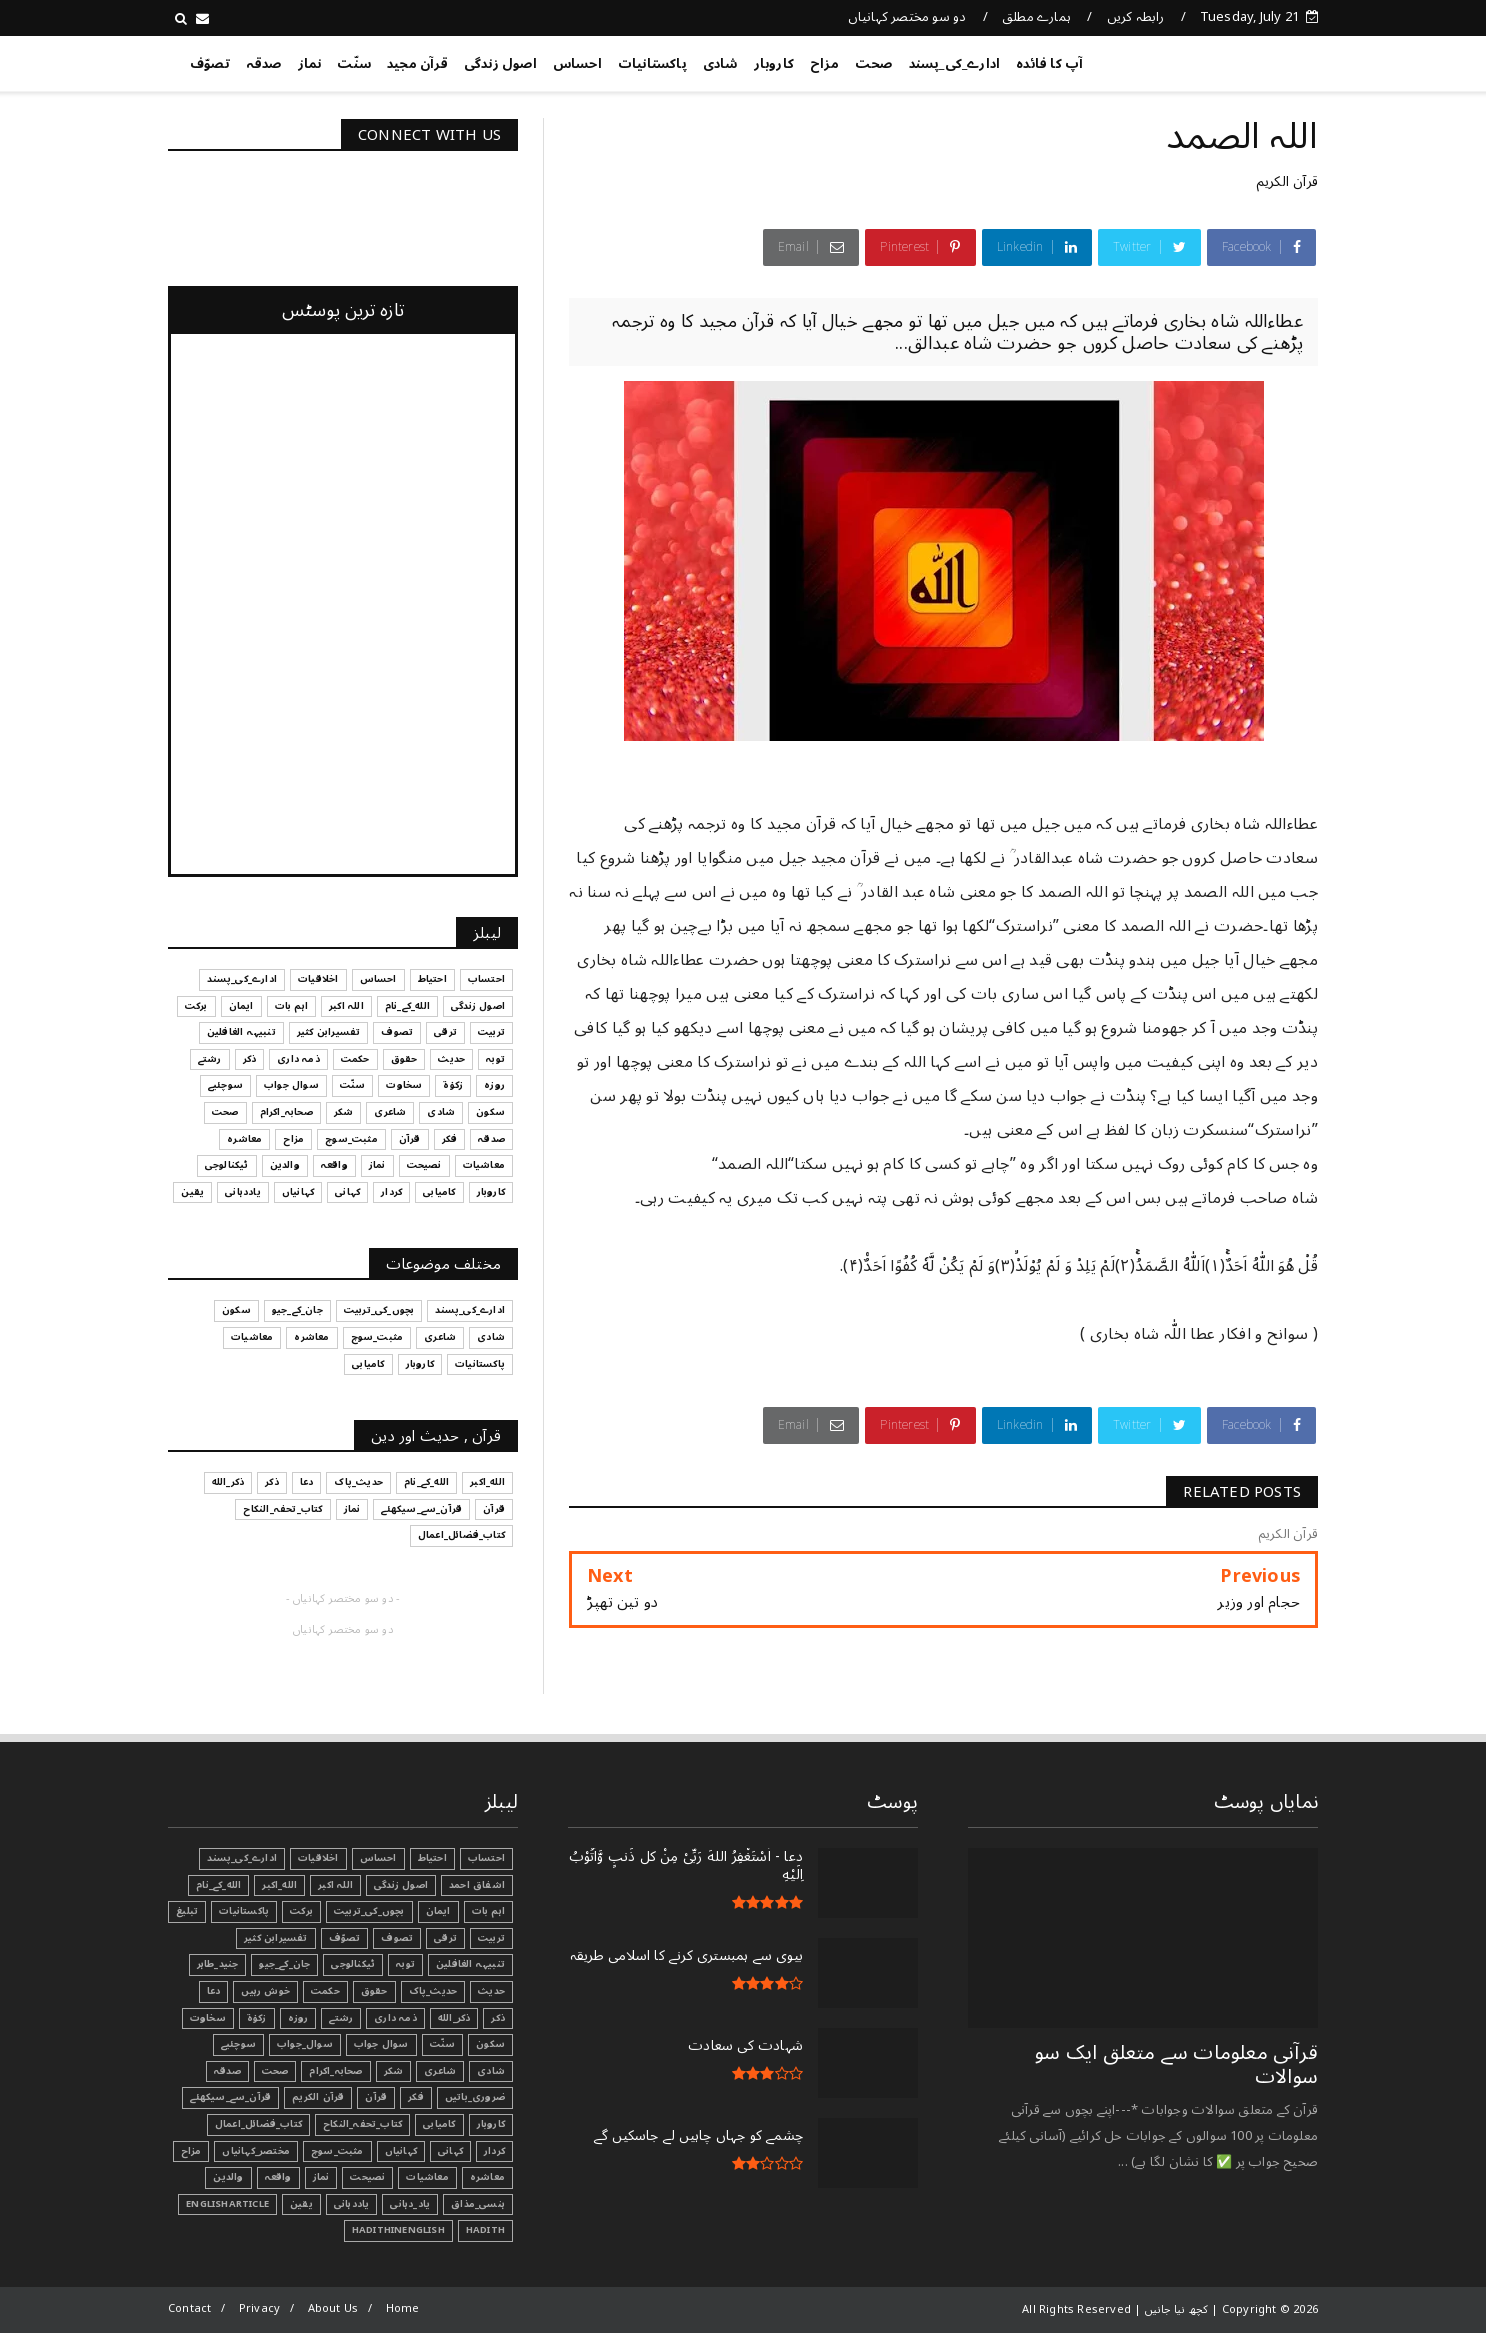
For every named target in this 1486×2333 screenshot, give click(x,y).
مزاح (824, 64)
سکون (490, 2044)
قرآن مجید (417, 64)
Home (403, 2308)
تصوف (397, 1938)
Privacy (259, 2308)
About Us (333, 2308)
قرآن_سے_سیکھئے (230, 2097)
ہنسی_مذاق (478, 2204)
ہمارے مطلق (1036, 17)
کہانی (450, 2151)
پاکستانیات (652, 64)
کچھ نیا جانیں (1238, 60)
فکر (416, 2097)
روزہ (298, 2018)
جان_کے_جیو (284, 1964)
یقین (301, 2204)
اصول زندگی (500, 64)
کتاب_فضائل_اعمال (258, 2124)
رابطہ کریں (1136, 17)
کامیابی (439, 2124)
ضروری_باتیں (475, 2097)
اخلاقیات (318, 1858)
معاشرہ (487, 2177)
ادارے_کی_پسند (955, 64)
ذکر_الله (454, 2018)
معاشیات (427, 2177)
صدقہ (264, 64)
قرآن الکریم (1287, 181)
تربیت (491, 1938)
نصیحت (367, 2177)
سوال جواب (381, 2044)
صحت (874, 64)
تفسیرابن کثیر (276, 1938)
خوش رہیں (265, 1991)
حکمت (325, 1991)
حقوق (374, 1991)
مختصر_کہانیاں (256, 2151)
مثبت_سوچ (337, 2151)
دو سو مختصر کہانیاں (907, 17)
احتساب (486, 1858)
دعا (214, 1991)
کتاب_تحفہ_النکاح (362, 2124)
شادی (720, 64)
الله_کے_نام (218, 1885)
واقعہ (278, 2177)
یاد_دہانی (410, 2204)
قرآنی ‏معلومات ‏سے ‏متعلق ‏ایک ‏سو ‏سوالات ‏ (1176, 2065)
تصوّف (210, 64)
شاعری (440, 2071)
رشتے (341, 2018)
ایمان (438, 1911)
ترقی (445, 1938)
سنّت (354, 64)
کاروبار (774, 64)
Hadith (485, 2230)
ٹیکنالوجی (353, 1964)
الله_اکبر (279, 1885)
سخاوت (208, 2018)
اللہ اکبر (335, 1885)
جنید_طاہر (218, 1964)
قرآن (376, 2097)
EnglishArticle (227, 2204)
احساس (577, 64)
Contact (189, 2308)
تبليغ (187, 1911)
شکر (394, 2071)
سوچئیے (238, 2044)
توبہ (405, 1964)
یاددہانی (352, 2204)
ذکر (498, 2018)
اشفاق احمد (477, 1885)
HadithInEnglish (398, 2230)
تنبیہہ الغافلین (470, 1964)
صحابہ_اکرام (335, 2071)
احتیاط (432, 1858)
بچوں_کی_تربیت (369, 1911)
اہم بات (488, 1911)
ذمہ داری (395, 2018)
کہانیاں (401, 2151)
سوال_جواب (305, 2044)
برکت (301, 1911)
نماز (310, 64)
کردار (494, 2151)
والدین (228, 2177)
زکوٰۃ (257, 2018)
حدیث (491, 1991)
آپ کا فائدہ (1049, 64)
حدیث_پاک (433, 1991)
